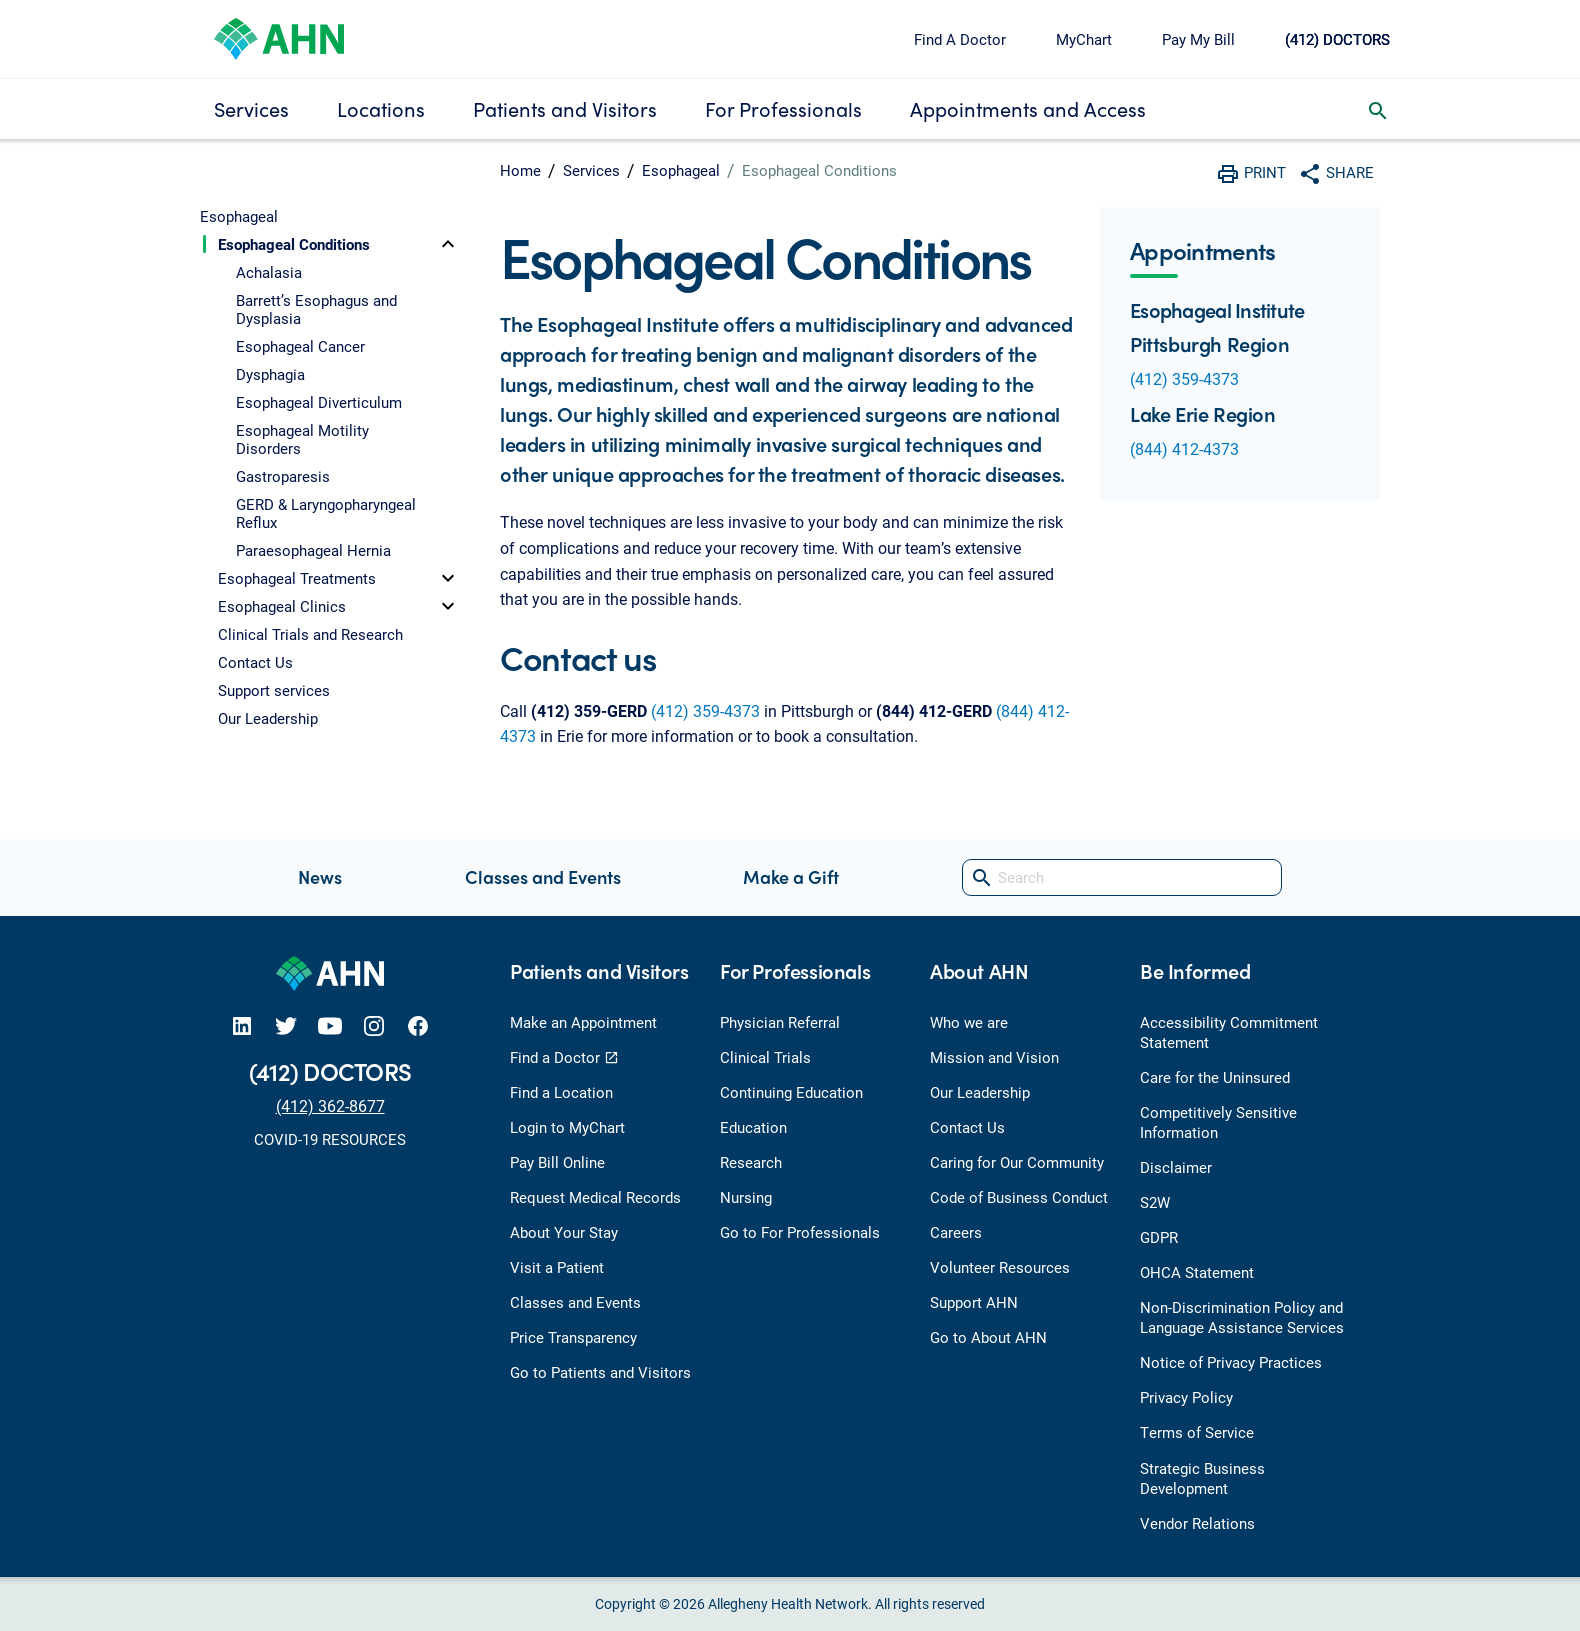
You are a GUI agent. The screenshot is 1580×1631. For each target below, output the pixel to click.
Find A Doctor (960, 39)
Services (251, 108)
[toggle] (448, 244)
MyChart (1084, 39)
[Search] (1122, 877)
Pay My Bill (1198, 39)
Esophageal (681, 170)
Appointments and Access (1028, 108)
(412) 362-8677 (330, 1105)
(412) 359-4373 (705, 710)
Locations (381, 108)
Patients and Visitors (565, 108)
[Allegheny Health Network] (279, 36)
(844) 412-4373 (1184, 448)
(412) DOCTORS (1337, 39)
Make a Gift (791, 876)
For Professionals (783, 108)
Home (520, 170)
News (320, 876)
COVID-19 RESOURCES (330, 1139)
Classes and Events (543, 876)
